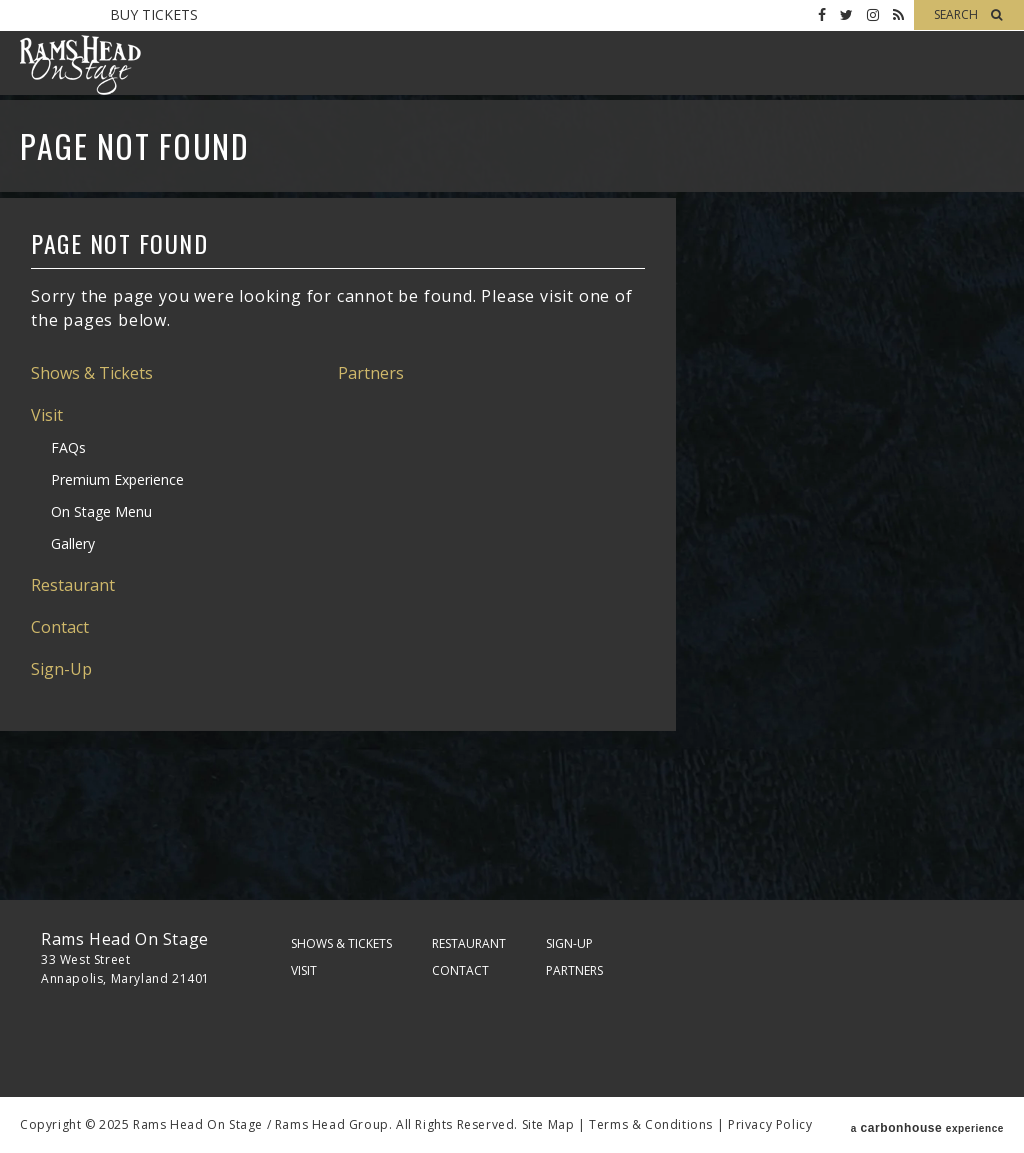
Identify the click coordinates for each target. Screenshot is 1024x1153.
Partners (371, 373)
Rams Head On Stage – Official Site (80, 65)
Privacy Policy (770, 1124)
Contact (60, 627)
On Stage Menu (101, 511)
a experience (927, 1125)
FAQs (68, 447)
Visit (47, 415)
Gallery (73, 543)
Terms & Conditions (651, 1124)
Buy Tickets (154, 14)
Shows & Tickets (92, 373)
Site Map (548, 1124)
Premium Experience (117, 479)
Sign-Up (61, 669)
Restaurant (73, 585)
